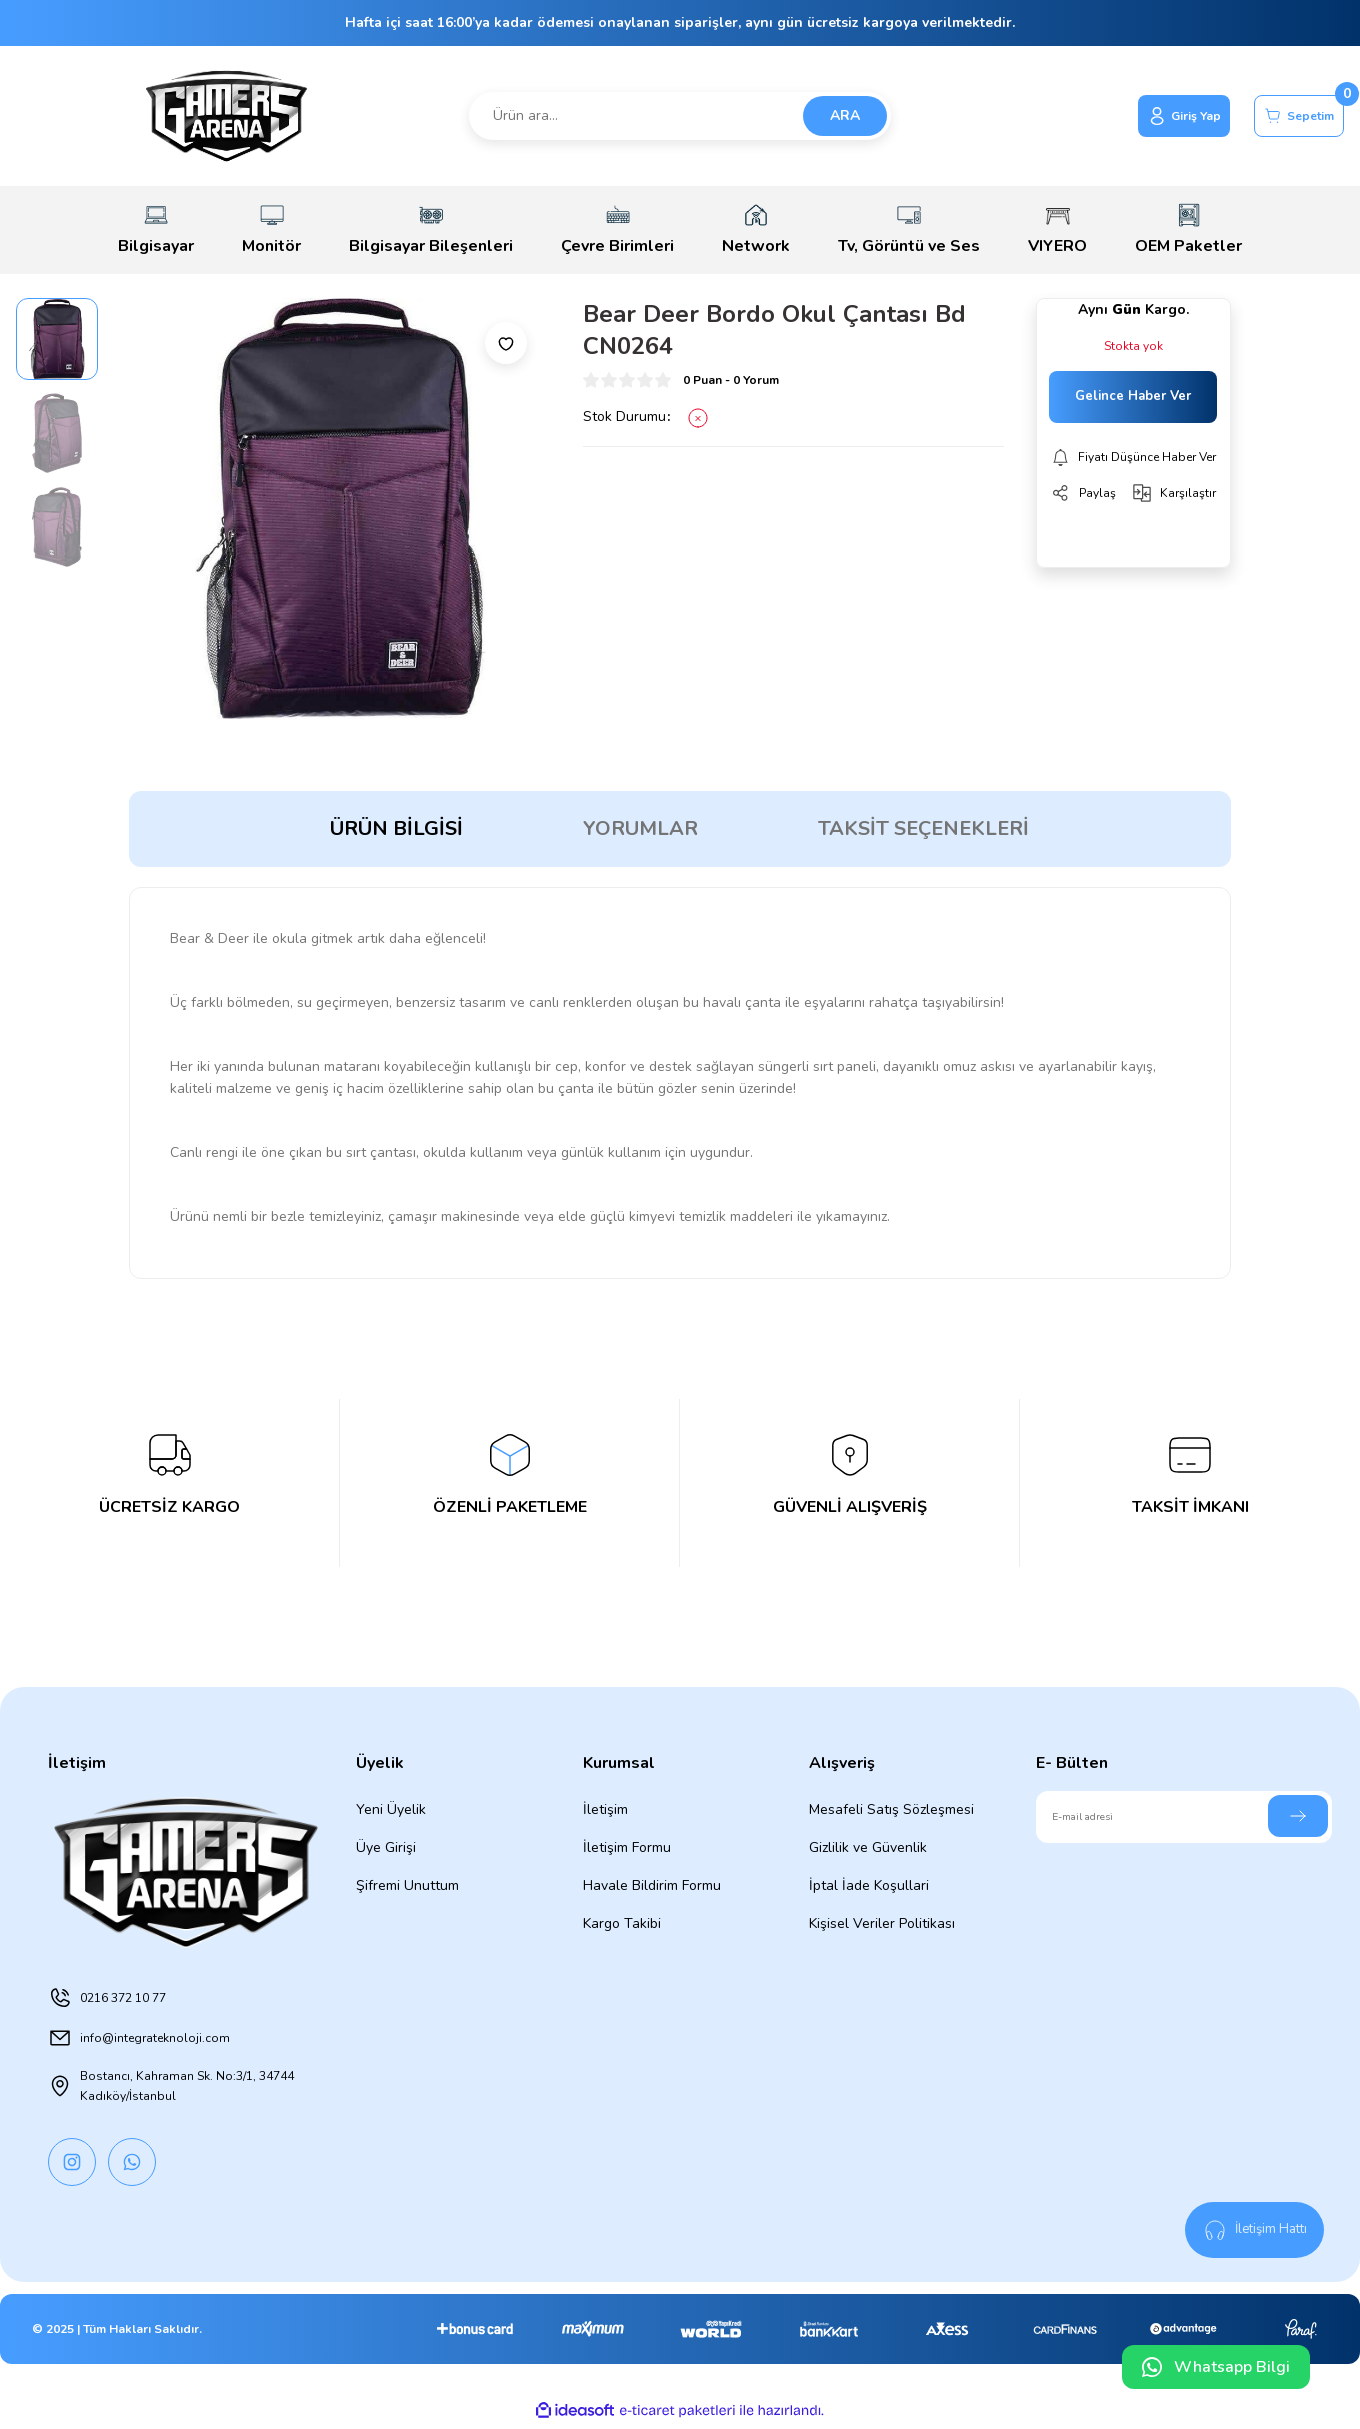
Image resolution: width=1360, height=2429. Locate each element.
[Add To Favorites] (506, 343)
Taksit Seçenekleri (923, 828)
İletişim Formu (627, 1847)
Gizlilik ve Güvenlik (868, 1847)
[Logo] (226, 116)
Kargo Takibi (622, 1923)
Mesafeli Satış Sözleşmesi (891, 1809)
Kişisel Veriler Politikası (882, 1923)
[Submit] (1298, 1816)
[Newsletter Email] (1184, 1817)
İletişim (605, 1809)
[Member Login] (1149, 116)
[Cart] (1287, 116)
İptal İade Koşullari (869, 1885)
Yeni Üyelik (391, 1809)
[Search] (679, 116)
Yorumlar (640, 828)
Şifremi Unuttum (407, 1885)
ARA (845, 115)
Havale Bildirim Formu (652, 1885)
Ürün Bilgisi (396, 828)
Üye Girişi (386, 1847)
